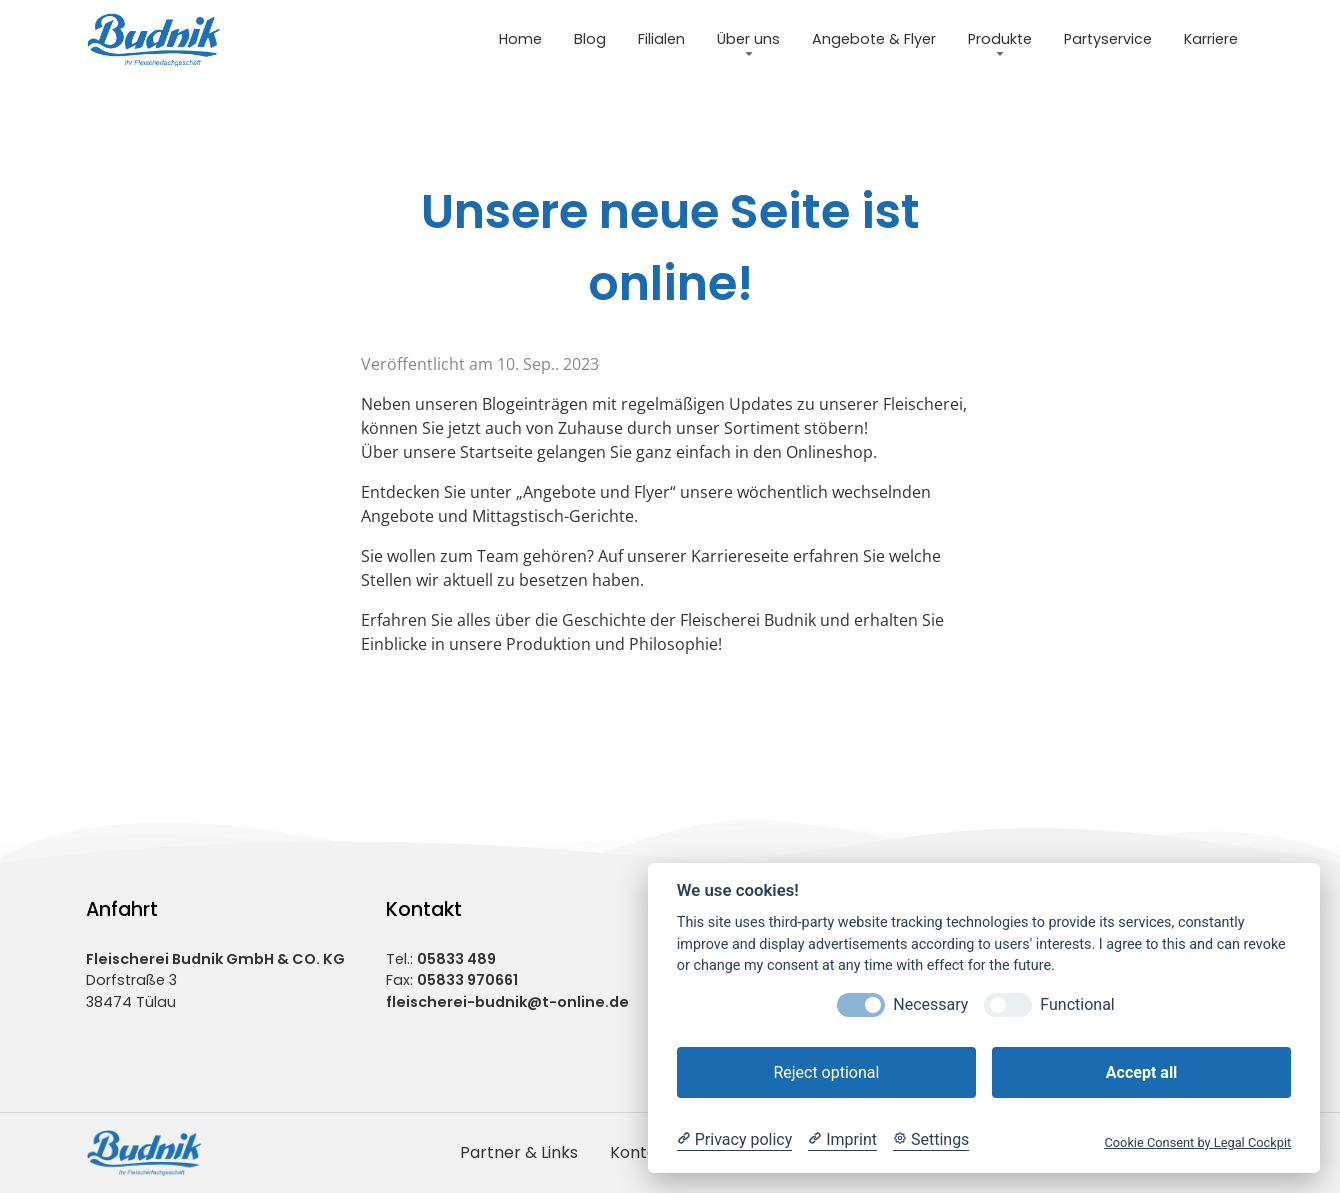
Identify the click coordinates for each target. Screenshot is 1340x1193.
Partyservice (1108, 39)
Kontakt (641, 1152)
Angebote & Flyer (874, 39)
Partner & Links (519, 1152)
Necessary (930, 1004)
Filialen (661, 39)
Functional (1077, 1004)
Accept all (1141, 1072)
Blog (590, 39)
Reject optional (826, 1072)
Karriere (1211, 39)
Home (520, 39)
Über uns (748, 39)
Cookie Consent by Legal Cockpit (1197, 1142)
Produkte (1000, 39)
